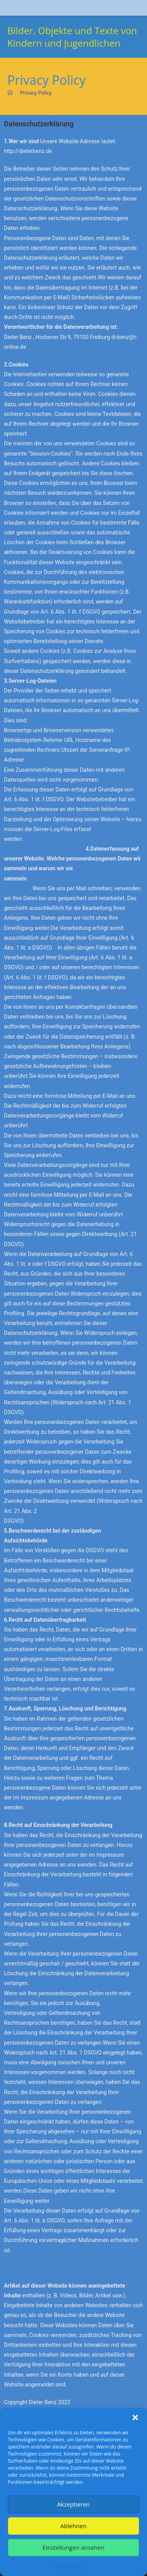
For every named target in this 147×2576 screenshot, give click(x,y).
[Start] (10, 92)
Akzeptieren (73, 2504)
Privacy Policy (69, 2565)
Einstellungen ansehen (74, 2547)
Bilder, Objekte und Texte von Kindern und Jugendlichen (72, 36)
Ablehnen (73, 2526)
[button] (135, 2417)
